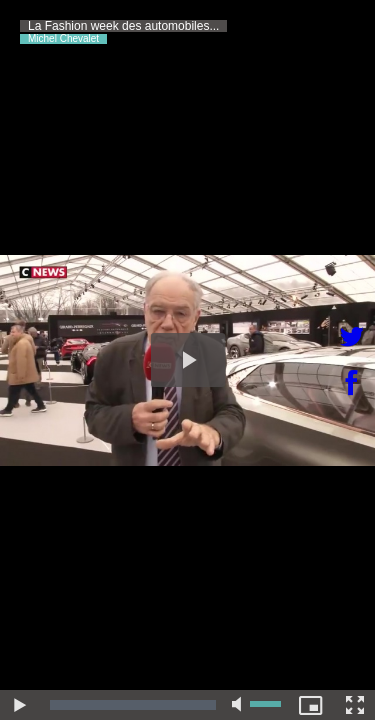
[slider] (133, 705)
